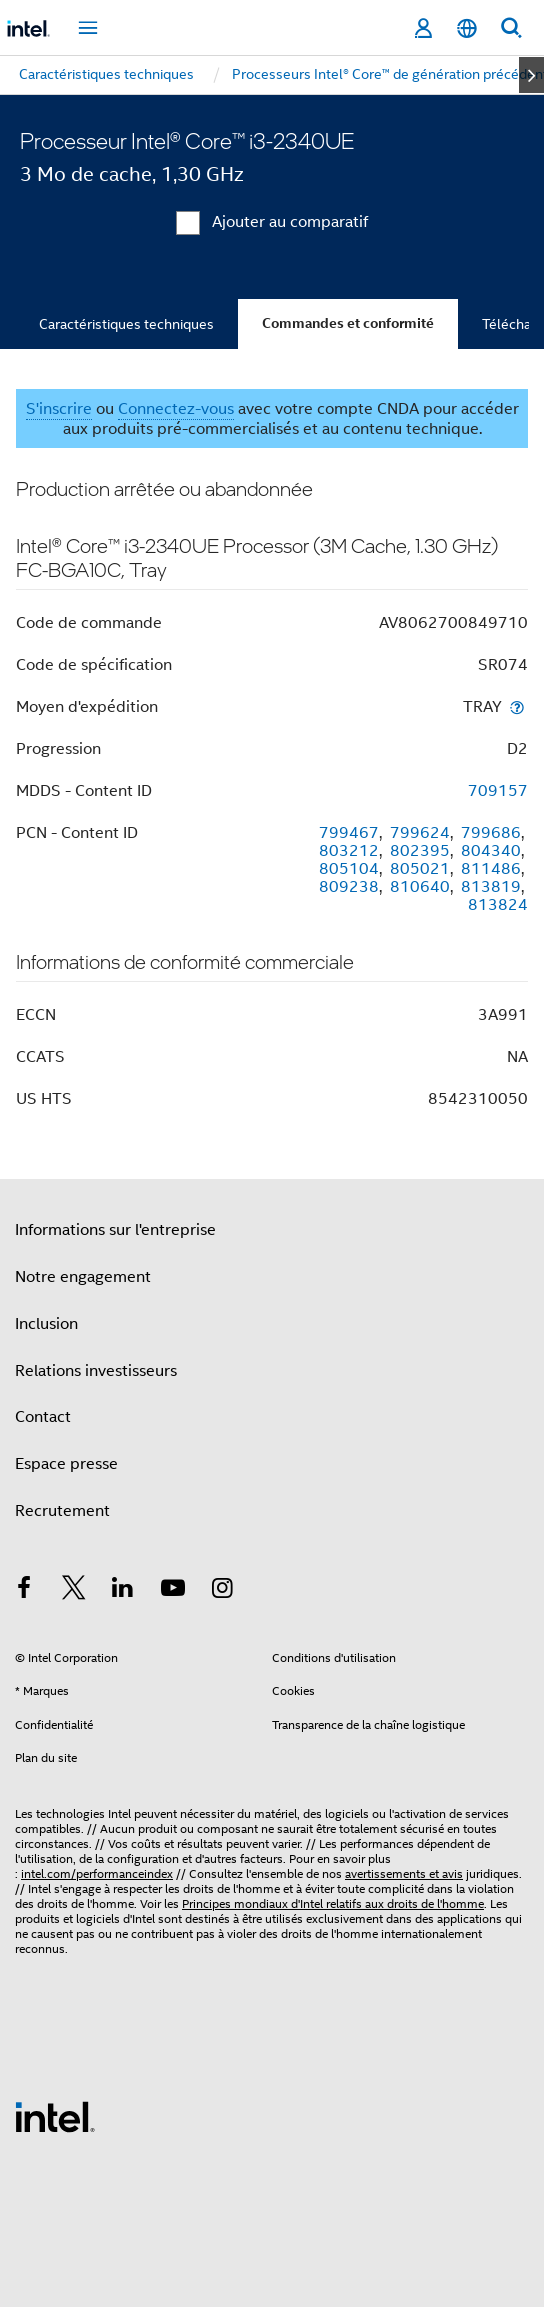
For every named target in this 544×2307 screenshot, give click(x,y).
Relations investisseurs (96, 1371)
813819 (491, 887)
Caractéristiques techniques (126, 324)
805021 (420, 869)
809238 (349, 887)
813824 (498, 905)
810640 (420, 887)
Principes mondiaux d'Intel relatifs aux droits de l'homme (333, 1903)
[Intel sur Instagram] (222, 1591)
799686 (491, 833)
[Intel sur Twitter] (74, 1591)
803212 (349, 851)
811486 (491, 869)
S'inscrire (59, 409)
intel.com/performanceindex (97, 1873)
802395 (420, 851)
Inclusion (46, 1324)
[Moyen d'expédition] (517, 706)
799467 (349, 833)
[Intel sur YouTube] (173, 1591)
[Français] (467, 28)
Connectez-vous (176, 409)
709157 (498, 791)
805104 (349, 869)
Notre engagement (83, 1277)
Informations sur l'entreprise (115, 1230)
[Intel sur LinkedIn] (123, 1591)
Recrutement (62, 1511)
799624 (420, 833)
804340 (491, 851)
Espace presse (66, 1464)
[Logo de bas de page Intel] (55, 2116)
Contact (43, 1417)
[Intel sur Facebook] (24, 1591)
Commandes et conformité (348, 323)
